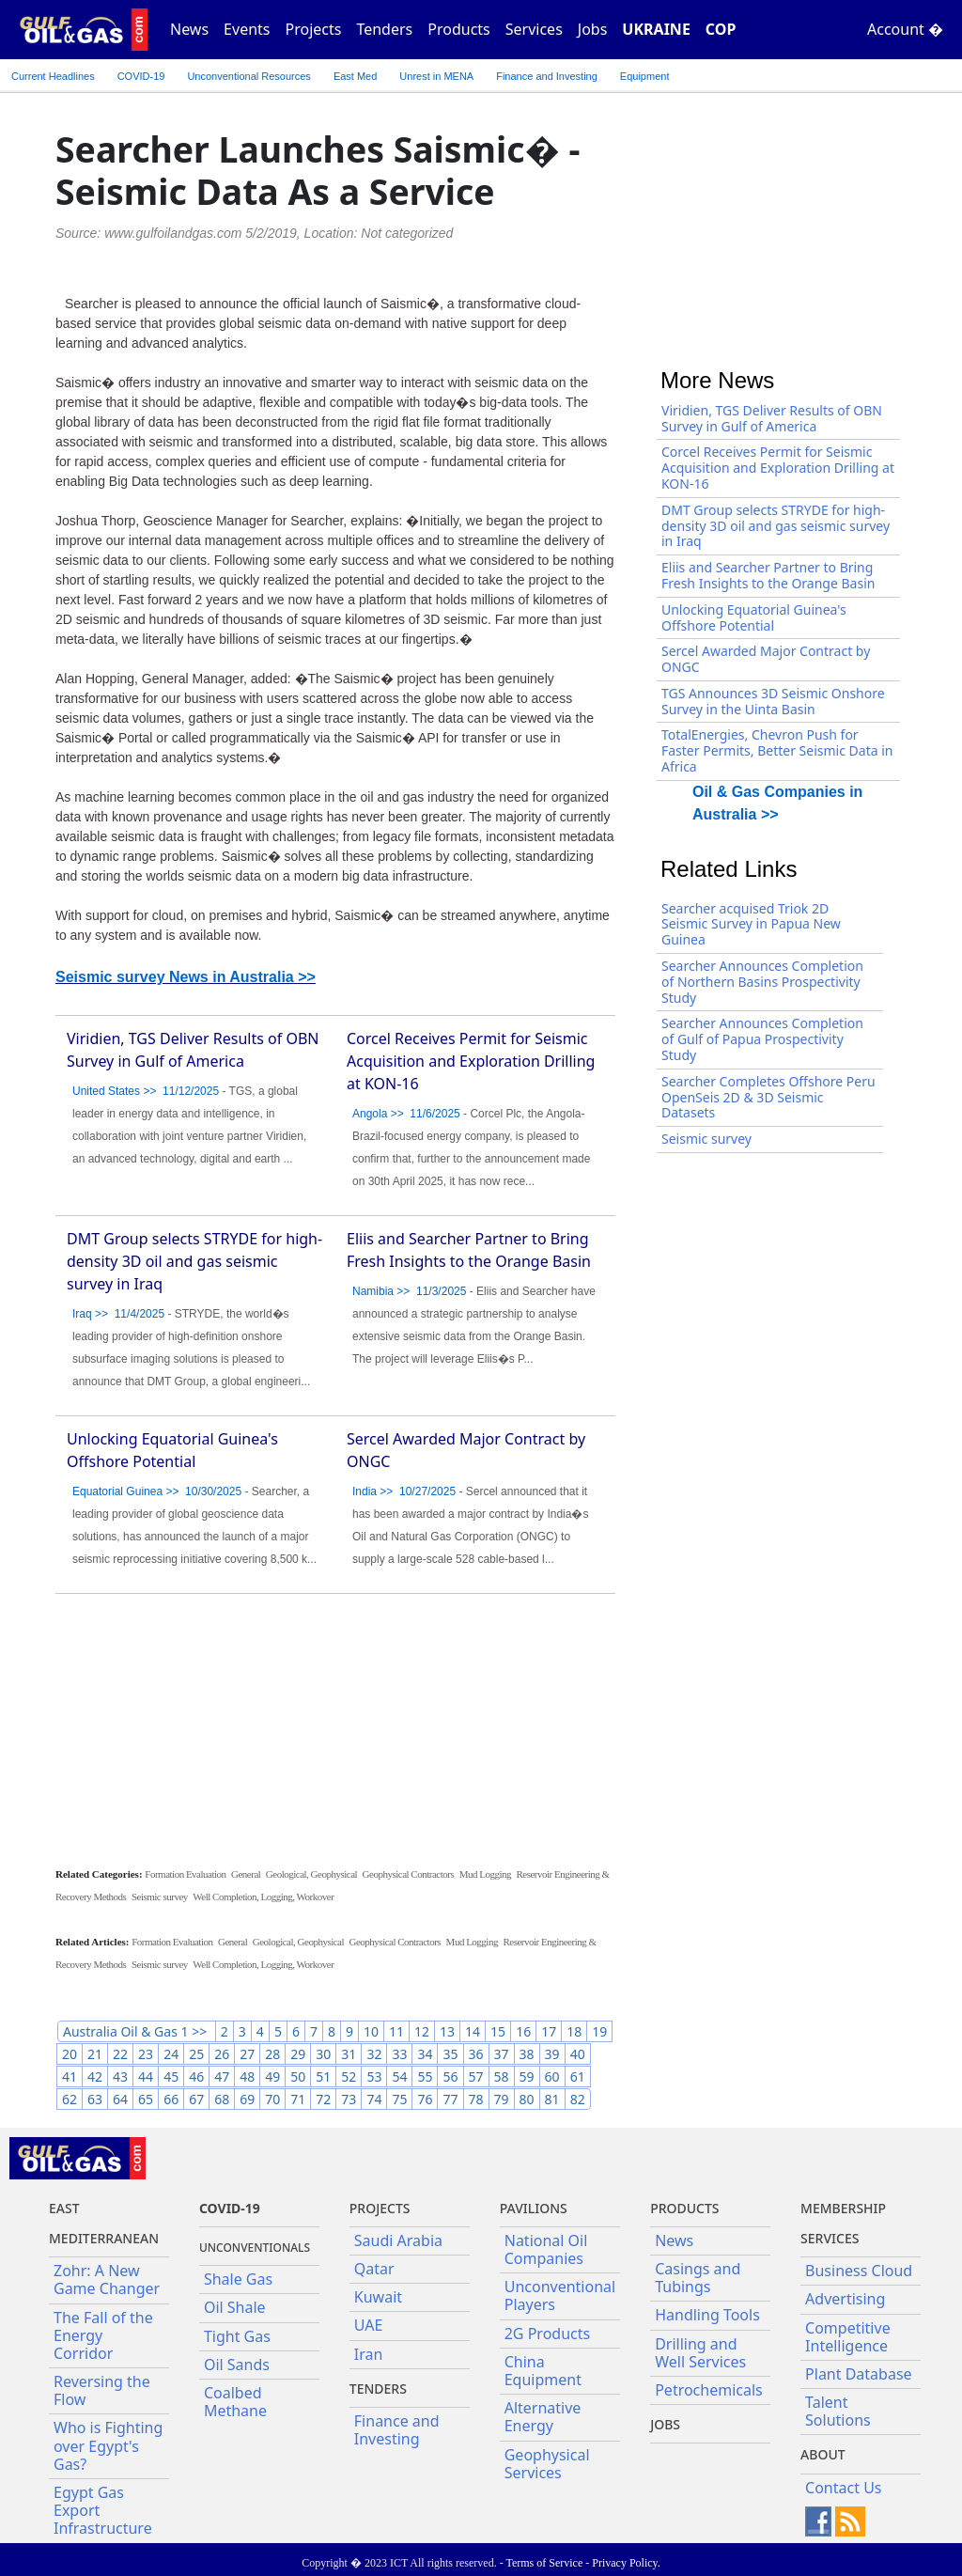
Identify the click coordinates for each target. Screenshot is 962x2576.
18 (574, 2031)
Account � (905, 29)
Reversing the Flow (102, 2390)
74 (373, 2099)
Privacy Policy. (626, 2562)
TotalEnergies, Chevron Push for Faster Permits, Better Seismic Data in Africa (776, 750)
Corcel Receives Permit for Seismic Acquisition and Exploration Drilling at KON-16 (471, 1061)
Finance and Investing (546, 76)
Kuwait (378, 2297)
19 (599, 2031)
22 (120, 2054)
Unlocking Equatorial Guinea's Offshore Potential (753, 617)
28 (272, 2054)
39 (552, 2054)
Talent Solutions (838, 2411)
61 (577, 2076)
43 (120, 2076)
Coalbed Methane (235, 2401)
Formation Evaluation (185, 1874)
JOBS (665, 2424)
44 (145, 2076)
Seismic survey (160, 1896)
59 (527, 2076)
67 (196, 2099)
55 (424, 2076)
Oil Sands (237, 2364)
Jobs (593, 29)
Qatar (374, 2268)
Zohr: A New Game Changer (107, 2279)
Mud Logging (485, 1874)
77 (450, 2099)
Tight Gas (237, 2336)
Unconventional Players (559, 2295)
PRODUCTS (684, 2208)
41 (69, 2076)
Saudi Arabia (398, 2240)
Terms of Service (543, 2562)
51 (323, 2076)
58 (501, 2076)
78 (476, 2099)
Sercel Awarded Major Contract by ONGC (765, 659)
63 (94, 2099)
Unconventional (248, 76)
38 (527, 2054)
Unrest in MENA (436, 76)
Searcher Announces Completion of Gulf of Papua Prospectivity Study (762, 1039)
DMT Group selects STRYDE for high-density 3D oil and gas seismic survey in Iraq (194, 1261)
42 (94, 2076)
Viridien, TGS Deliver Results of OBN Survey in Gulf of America (771, 418)
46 (196, 2076)
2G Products (547, 2333)
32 (373, 2054)
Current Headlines (53, 76)
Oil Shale (235, 2307)
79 (501, 2099)
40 (577, 2054)
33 (399, 2054)
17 (548, 2031)
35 (450, 2054)
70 (272, 2099)
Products (458, 29)
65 (145, 2099)
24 (170, 2054)
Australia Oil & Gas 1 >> (136, 2031)
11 (396, 2031)
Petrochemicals (709, 2390)
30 (323, 2054)
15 (497, 2031)
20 (69, 2054)
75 (399, 2099)
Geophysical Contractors (409, 1874)
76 (424, 2099)
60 (552, 2076)
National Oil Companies (546, 2249)
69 (247, 2099)
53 (373, 2076)
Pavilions (533, 2208)
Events (247, 29)
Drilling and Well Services (700, 2353)
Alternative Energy (543, 2416)
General (245, 1874)
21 (94, 2054)
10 (371, 2031)
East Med (355, 76)
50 (297, 2076)
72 (323, 2099)
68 (221, 2099)
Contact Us (843, 2487)
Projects (314, 29)
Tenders (384, 29)
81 (552, 2099)
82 (577, 2099)
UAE (368, 2325)
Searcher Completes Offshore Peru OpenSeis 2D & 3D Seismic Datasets (768, 1097)
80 (527, 2099)
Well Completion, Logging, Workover (263, 1896)
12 (421, 2031)
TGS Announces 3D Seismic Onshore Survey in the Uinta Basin (773, 701)
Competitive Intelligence (848, 2337)
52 (348, 2076)
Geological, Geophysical (311, 1874)
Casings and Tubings (697, 2277)
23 (145, 2054)
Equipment (645, 76)
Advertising (845, 2298)
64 (120, 2099)
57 (476, 2076)
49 (272, 2076)
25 (196, 2054)
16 (523, 2031)
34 (424, 2054)
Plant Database (858, 2374)
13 (447, 2031)
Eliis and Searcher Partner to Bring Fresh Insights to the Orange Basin (768, 575)
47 (221, 2076)
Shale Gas (238, 2279)
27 (247, 2054)
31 (348, 2054)
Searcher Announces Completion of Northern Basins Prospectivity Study (762, 982)
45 (170, 2076)
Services (534, 29)
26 (221, 2054)
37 (501, 2054)
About (823, 2454)
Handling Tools (707, 2314)
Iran (368, 2354)
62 (69, 2099)
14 (472, 2031)
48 (247, 2076)
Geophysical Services (547, 2463)
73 (348, 2099)
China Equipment (543, 2370)
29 (297, 2054)
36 (476, 2054)
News (189, 29)
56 (450, 2076)
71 (297, 2099)
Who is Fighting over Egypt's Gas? (108, 2445)
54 (399, 2076)
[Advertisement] (335, 1729)
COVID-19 (141, 76)
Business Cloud (858, 2270)
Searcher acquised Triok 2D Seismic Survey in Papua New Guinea (751, 924)
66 (170, 2099)
